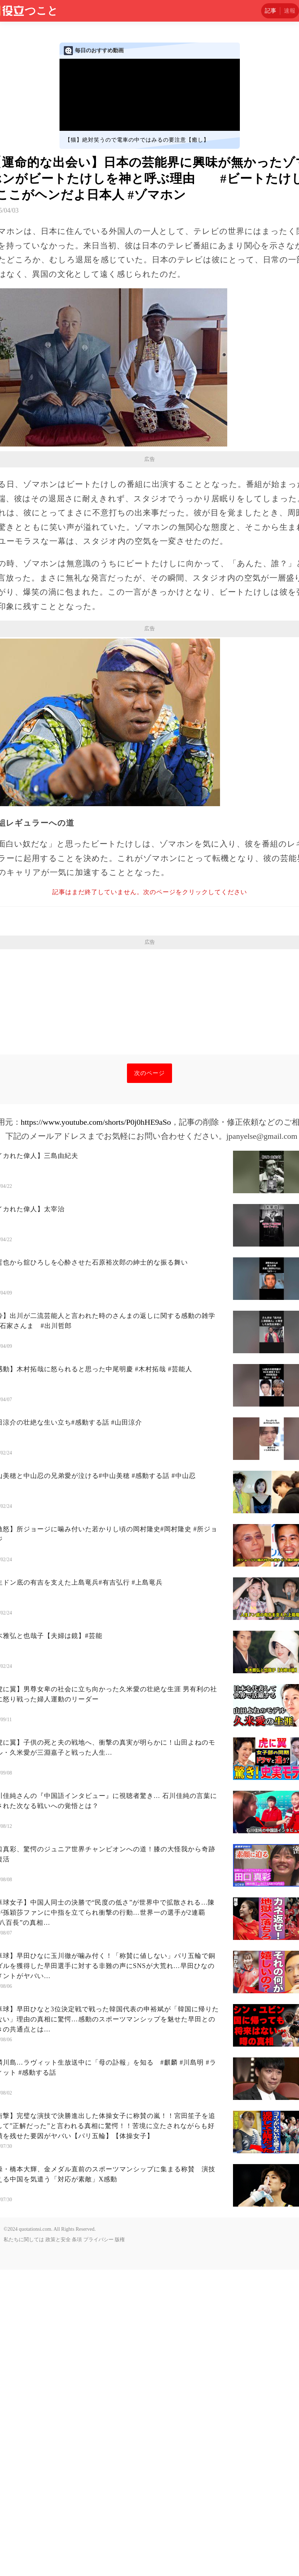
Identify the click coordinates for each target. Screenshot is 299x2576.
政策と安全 (58, 2546)
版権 (120, 2546)
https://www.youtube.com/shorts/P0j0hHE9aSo (96, 1428)
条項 (77, 2546)
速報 (289, 11)
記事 (270, 11)
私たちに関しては (24, 2546)
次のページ (149, 1379)
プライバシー (98, 2546)
